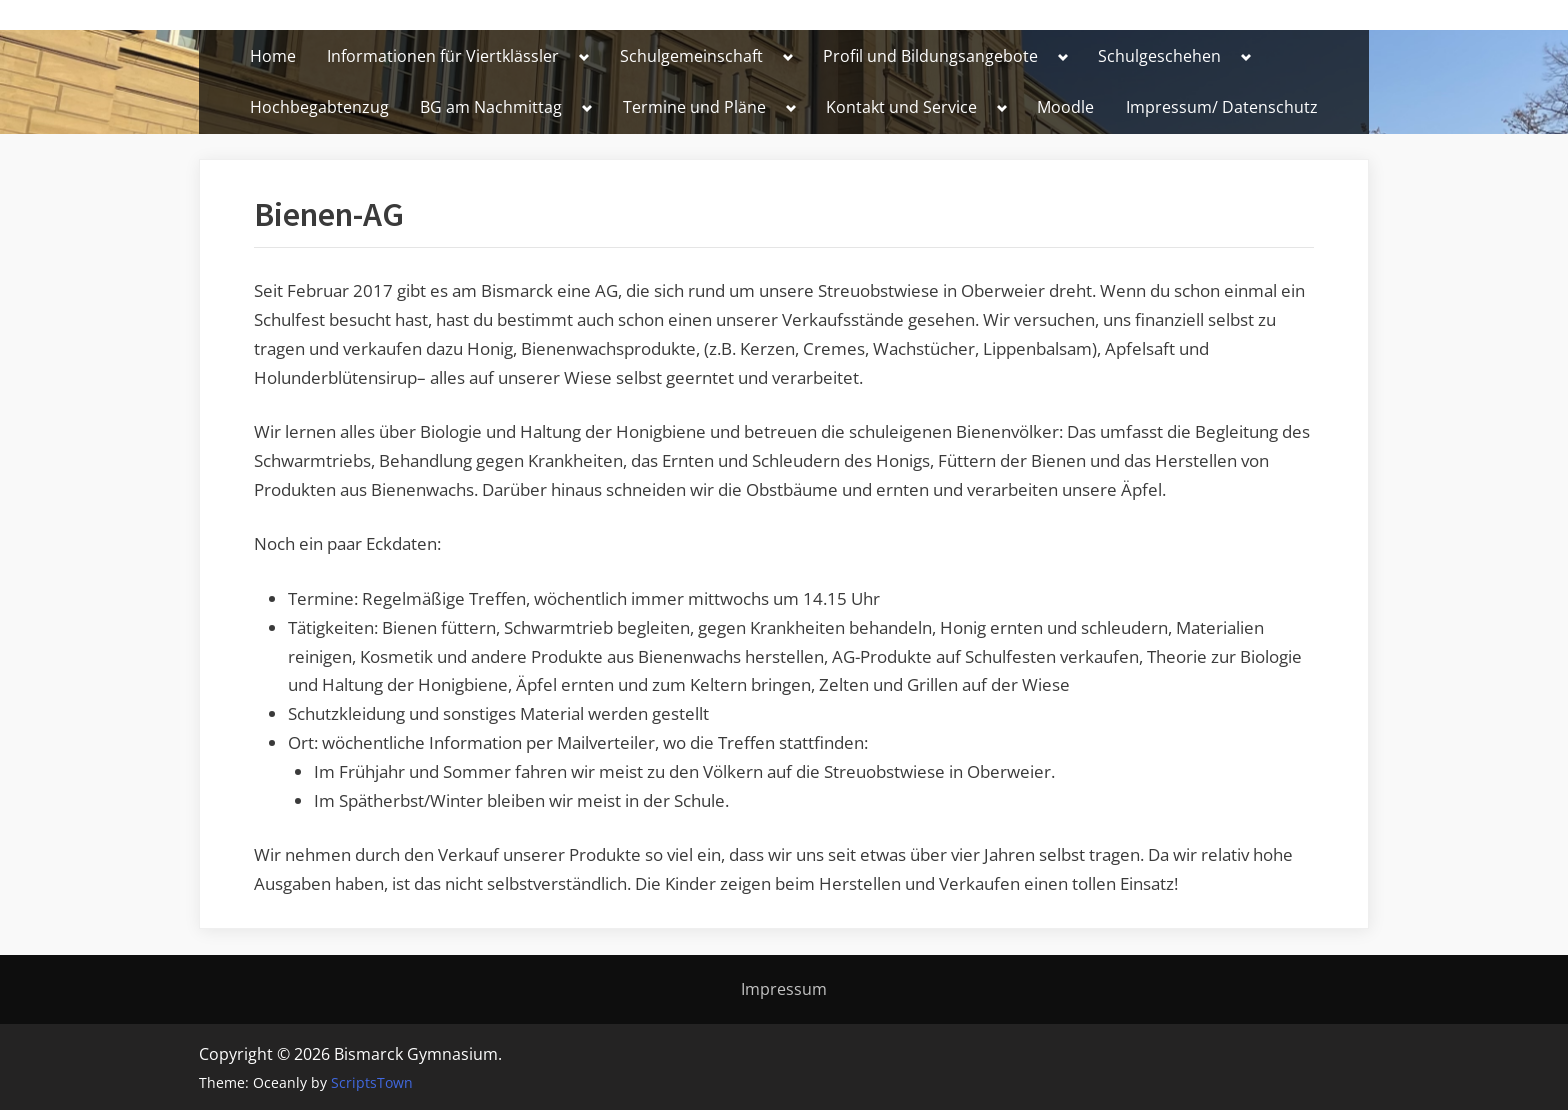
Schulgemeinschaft (691, 56)
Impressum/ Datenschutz (1222, 107)
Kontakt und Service (901, 107)
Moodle (1065, 107)
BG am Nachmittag (491, 107)
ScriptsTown (372, 1082)
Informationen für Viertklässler (443, 56)
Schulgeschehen (1159, 56)
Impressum (784, 989)
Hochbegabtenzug (319, 107)
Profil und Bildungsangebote (930, 56)
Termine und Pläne (694, 107)
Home (273, 56)
